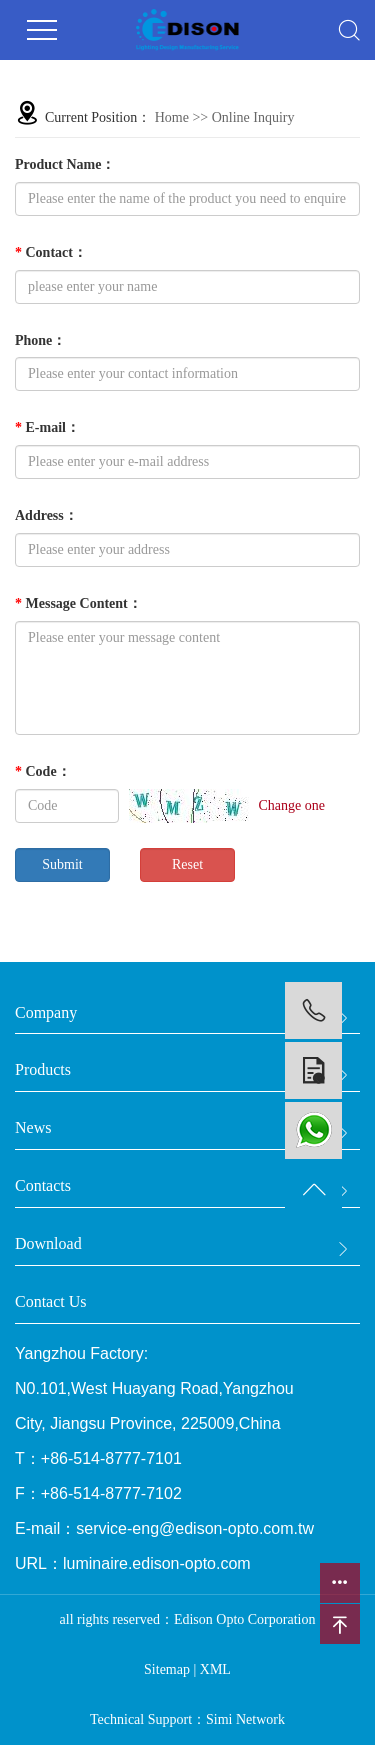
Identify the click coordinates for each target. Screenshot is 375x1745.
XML (215, 1669)
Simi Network (245, 1719)
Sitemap (167, 1669)
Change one (292, 805)
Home (172, 117)
